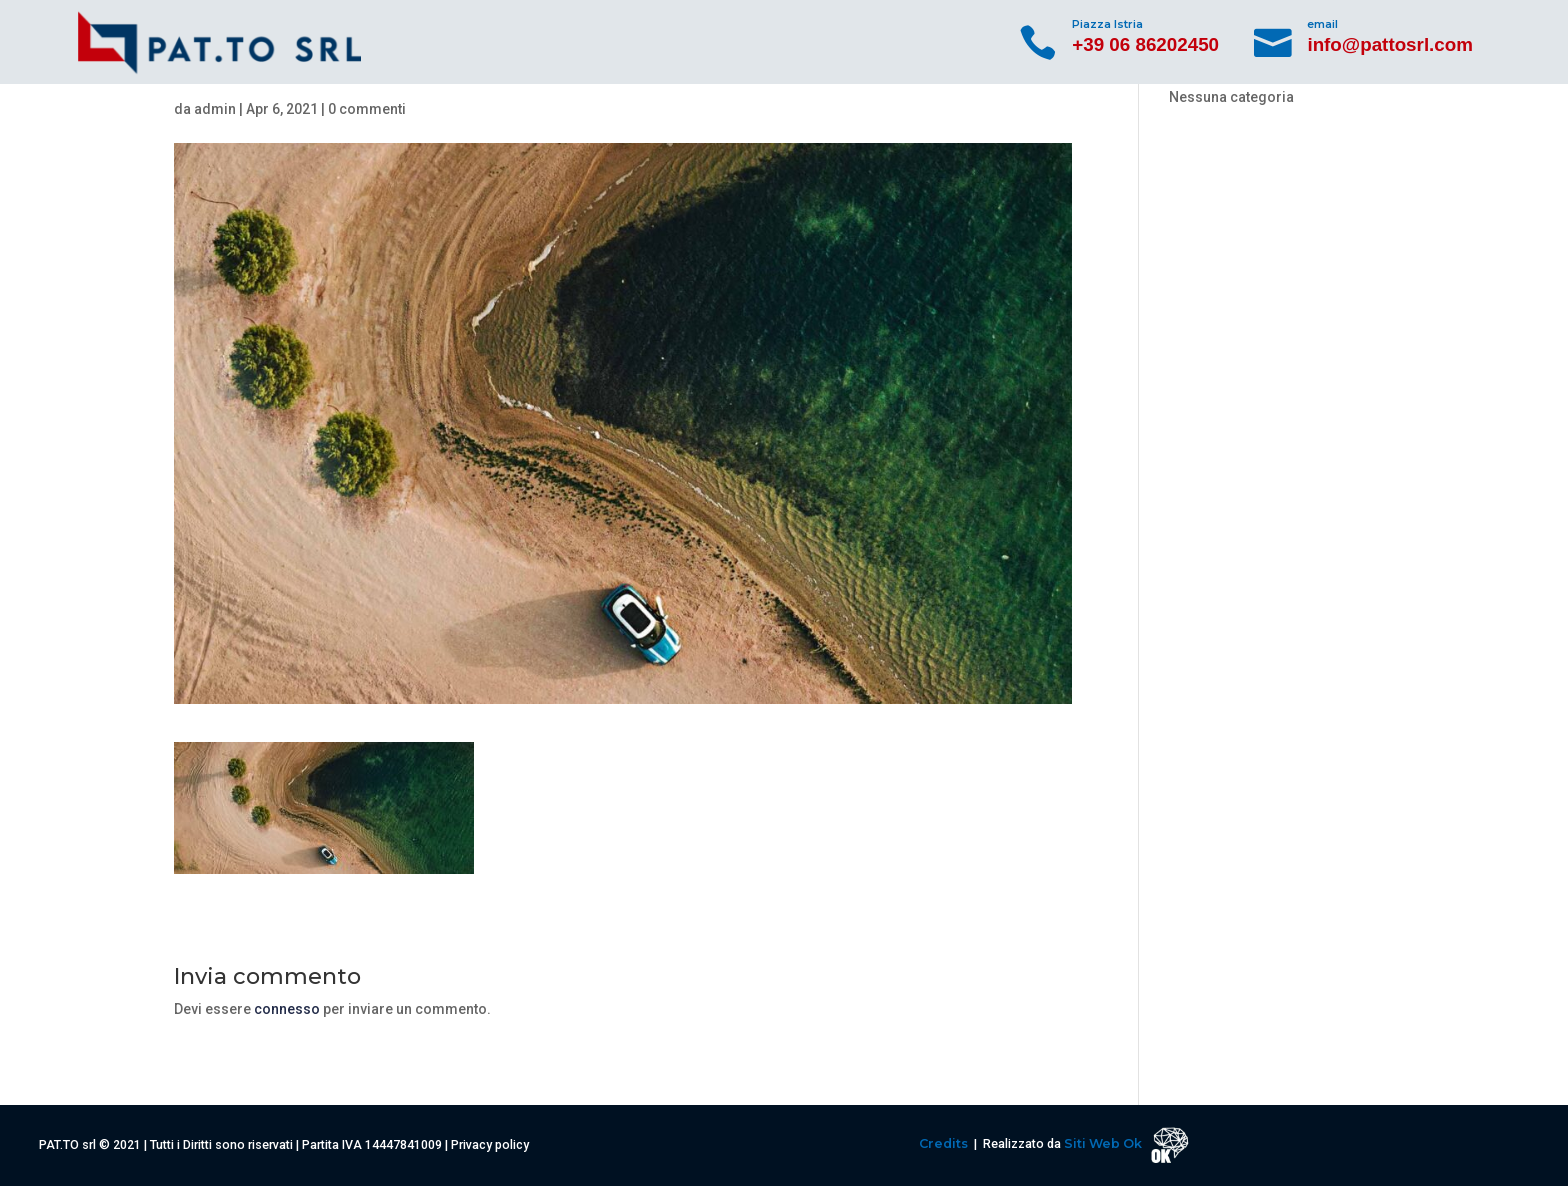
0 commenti (367, 109)
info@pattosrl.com (1390, 44)
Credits (945, 1143)
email (1322, 24)
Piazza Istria (1107, 24)
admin (215, 109)
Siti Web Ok (1104, 1143)
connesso (287, 1009)
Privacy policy (490, 1144)
